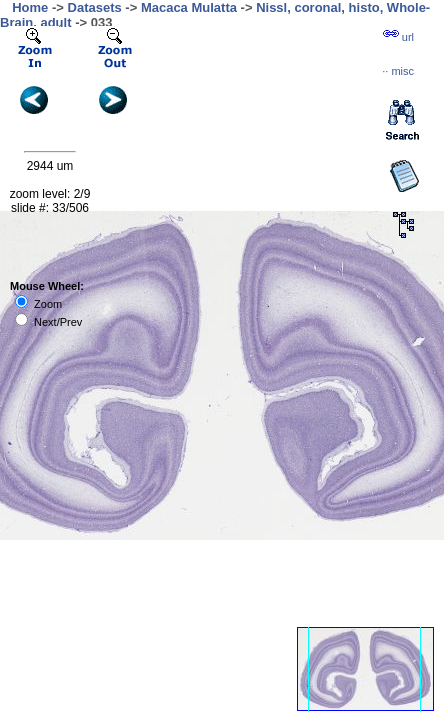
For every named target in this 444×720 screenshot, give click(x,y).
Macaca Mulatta (189, 7)
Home (30, 7)
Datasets (95, 7)
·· (398, 71)
